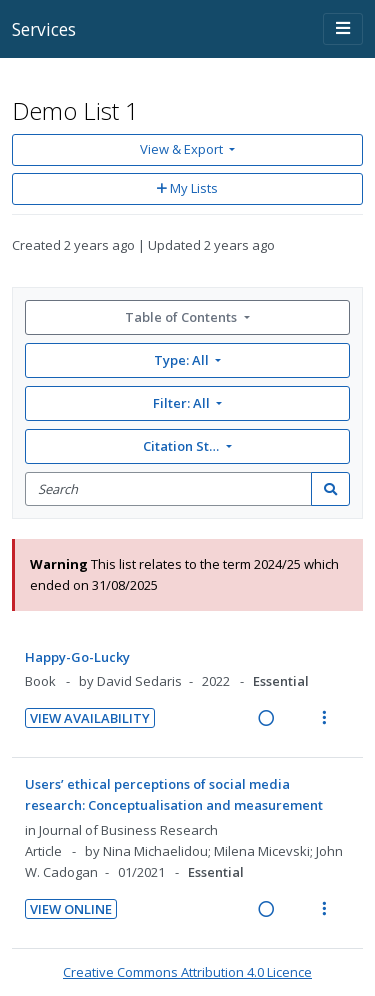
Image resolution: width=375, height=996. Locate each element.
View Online (71, 909)
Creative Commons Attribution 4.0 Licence (187, 972)
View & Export (183, 149)
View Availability (90, 718)
